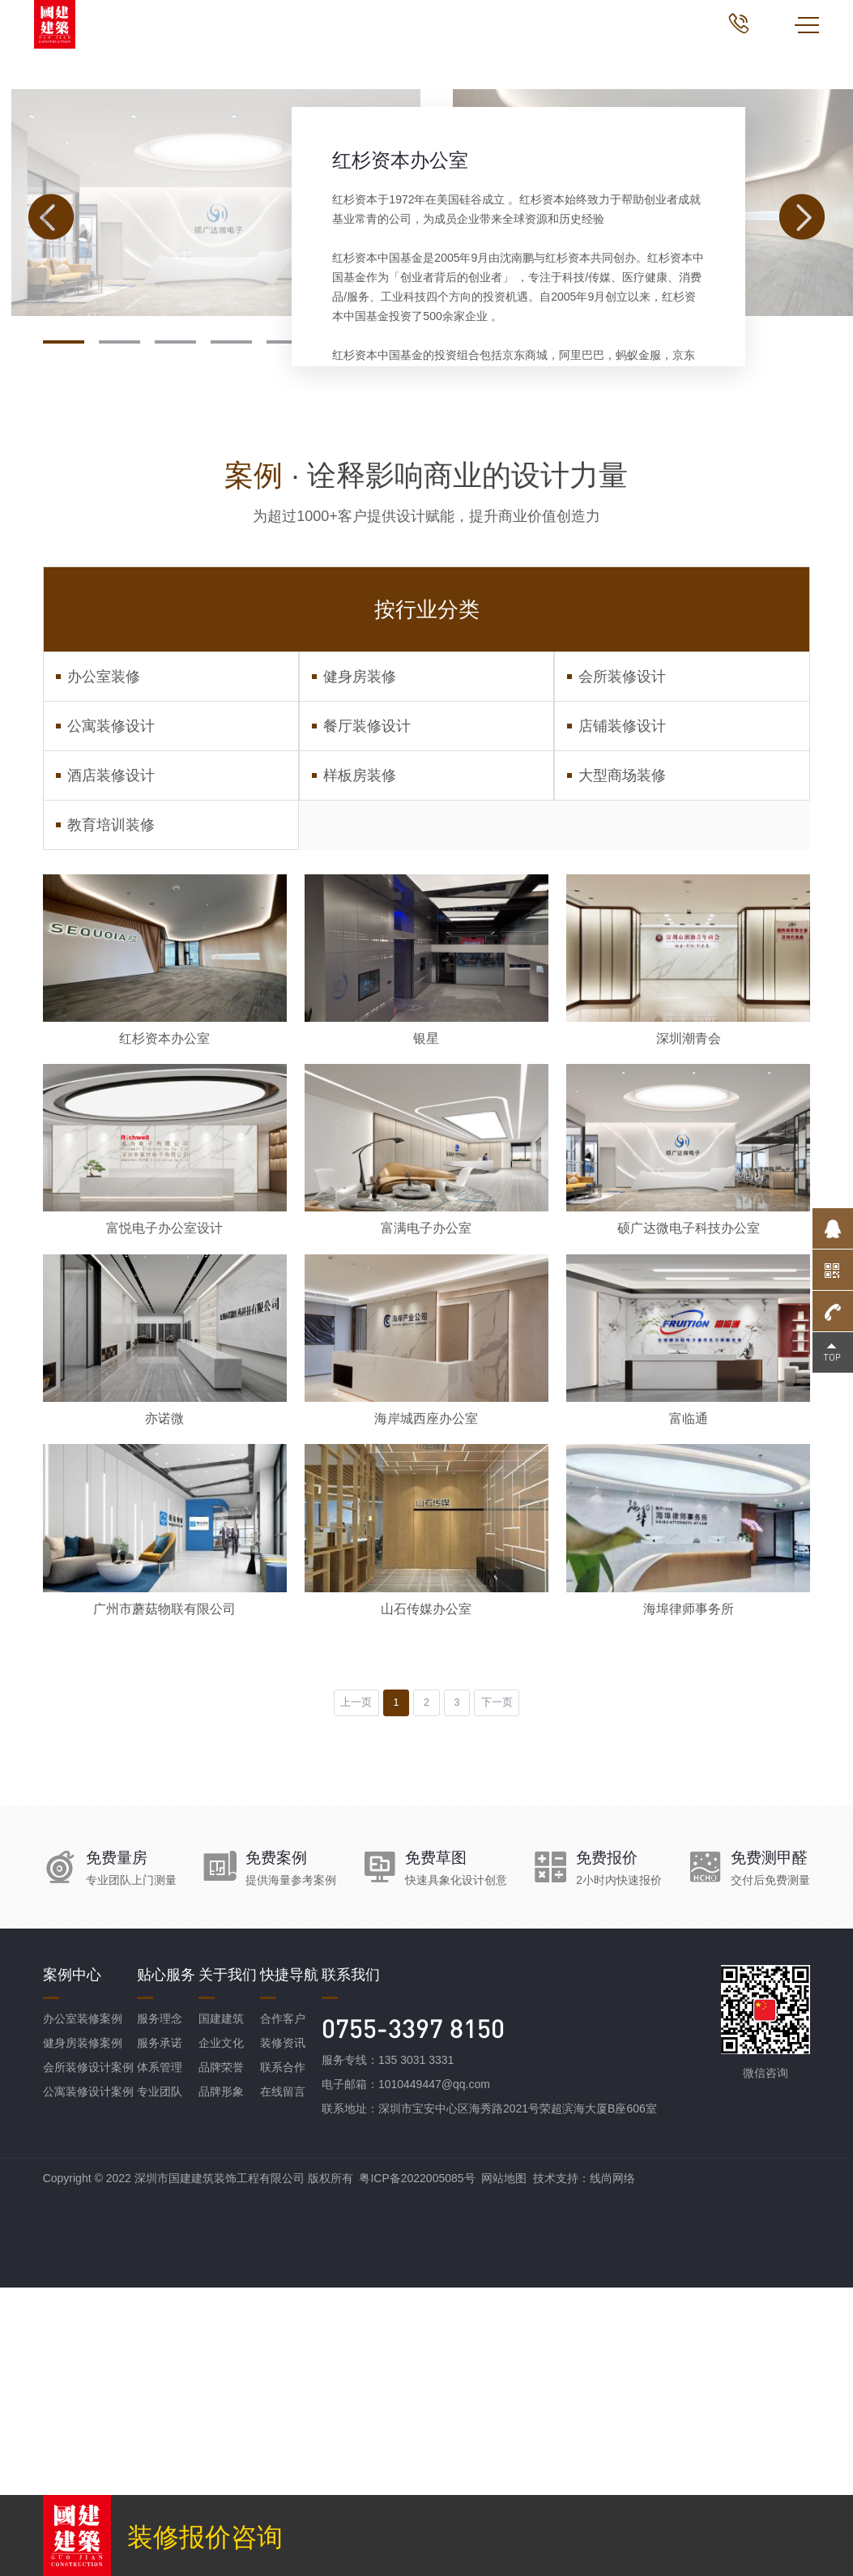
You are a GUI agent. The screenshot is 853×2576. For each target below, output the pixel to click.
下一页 (514, 1989)
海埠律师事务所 (688, 1892)
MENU (807, 25)
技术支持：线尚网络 (584, 2466)
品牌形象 (221, 2379)
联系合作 (282, 2355)
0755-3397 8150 (413, 2316)
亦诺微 (164, 1681)
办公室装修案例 (82, 2306)
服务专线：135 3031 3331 (388, 2348)
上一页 (339, 1989)
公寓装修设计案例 (88, 2379)
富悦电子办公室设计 (164, 1469)
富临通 (688, 1681)
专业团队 (159, 2379)
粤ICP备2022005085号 (417, 2466)
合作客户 (282, 2306)
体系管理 (159, 2355)
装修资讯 (282, 2331)
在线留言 (282, 2379)
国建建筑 (221, 2306)
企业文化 (221, 2331)
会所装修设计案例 (88, 2355)
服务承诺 (159, 2331)
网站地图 (504, 2466)
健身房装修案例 (82, 2331)
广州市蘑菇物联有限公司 (164, 1892)
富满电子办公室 (426, 1469)
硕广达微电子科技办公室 (688, 1469)
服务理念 (159, 2306)
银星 (426, 1259)
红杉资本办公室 (400, 360)
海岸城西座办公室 (426, 1681)
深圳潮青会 (688, 1259)
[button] (63, 542)
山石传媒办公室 (426, 1892)
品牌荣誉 (221, 2355)
